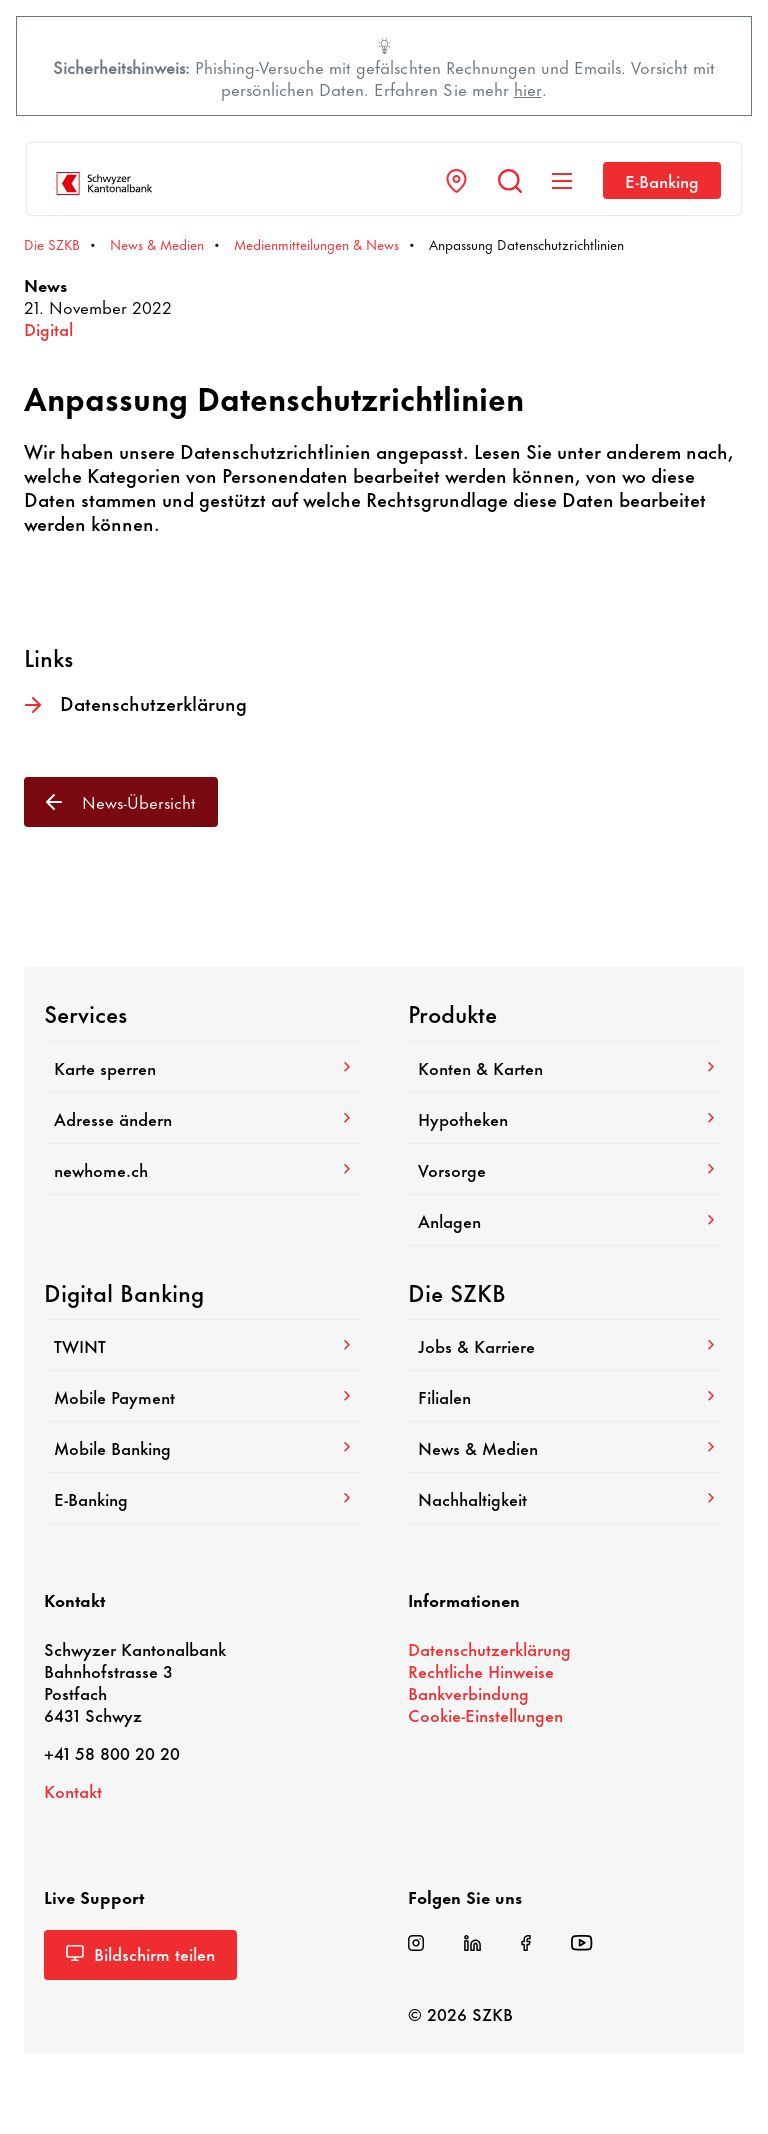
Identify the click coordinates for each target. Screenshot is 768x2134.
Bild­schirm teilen (140, 1953)
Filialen (566, 1396)
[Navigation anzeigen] (562, 181)
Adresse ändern (202, 1118)
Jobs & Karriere (566, 1345)
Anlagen (566, 1220)
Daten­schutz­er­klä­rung (136, 703)
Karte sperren (202, 1067)
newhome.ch (202, 1169)
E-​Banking (662, 180)
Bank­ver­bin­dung (468, 1692)
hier (528, 88)
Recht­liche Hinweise (481, 1670)
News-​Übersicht (121, 801)
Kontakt (73, 1790)
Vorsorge (566, 1169)
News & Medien (566, 1447)
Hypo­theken (566, 1118)
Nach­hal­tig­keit (566, 1498)
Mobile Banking (202, 1447)
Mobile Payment (202, 1396)
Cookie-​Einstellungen (485, 1714)
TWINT (202, 1345)
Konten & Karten (566, 1067)
